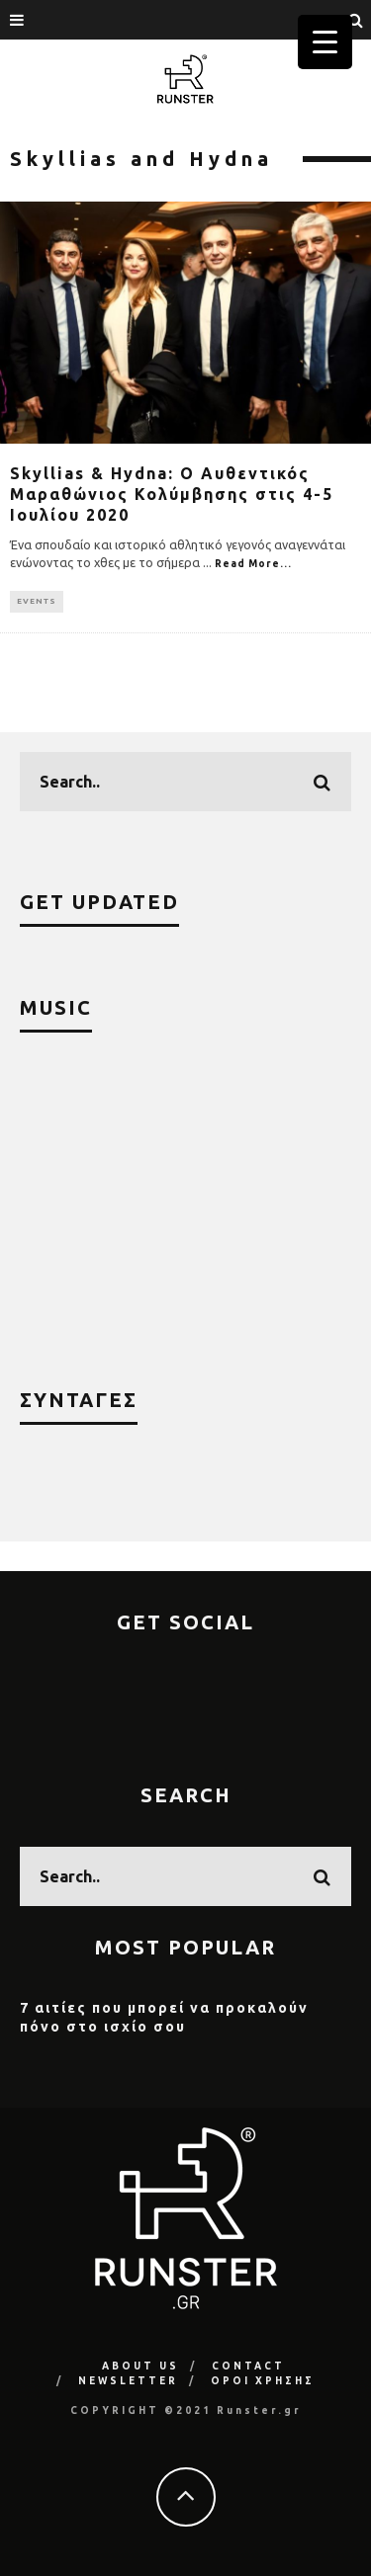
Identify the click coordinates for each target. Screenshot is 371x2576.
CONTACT (248, 2366)
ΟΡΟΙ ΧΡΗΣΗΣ (263, 2380)
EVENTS (36, 601)
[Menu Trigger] (325, 42)
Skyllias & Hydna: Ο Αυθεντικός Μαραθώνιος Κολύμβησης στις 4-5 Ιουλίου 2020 (171, 494)
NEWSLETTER (128, 2380)
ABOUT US (140, 2366)
